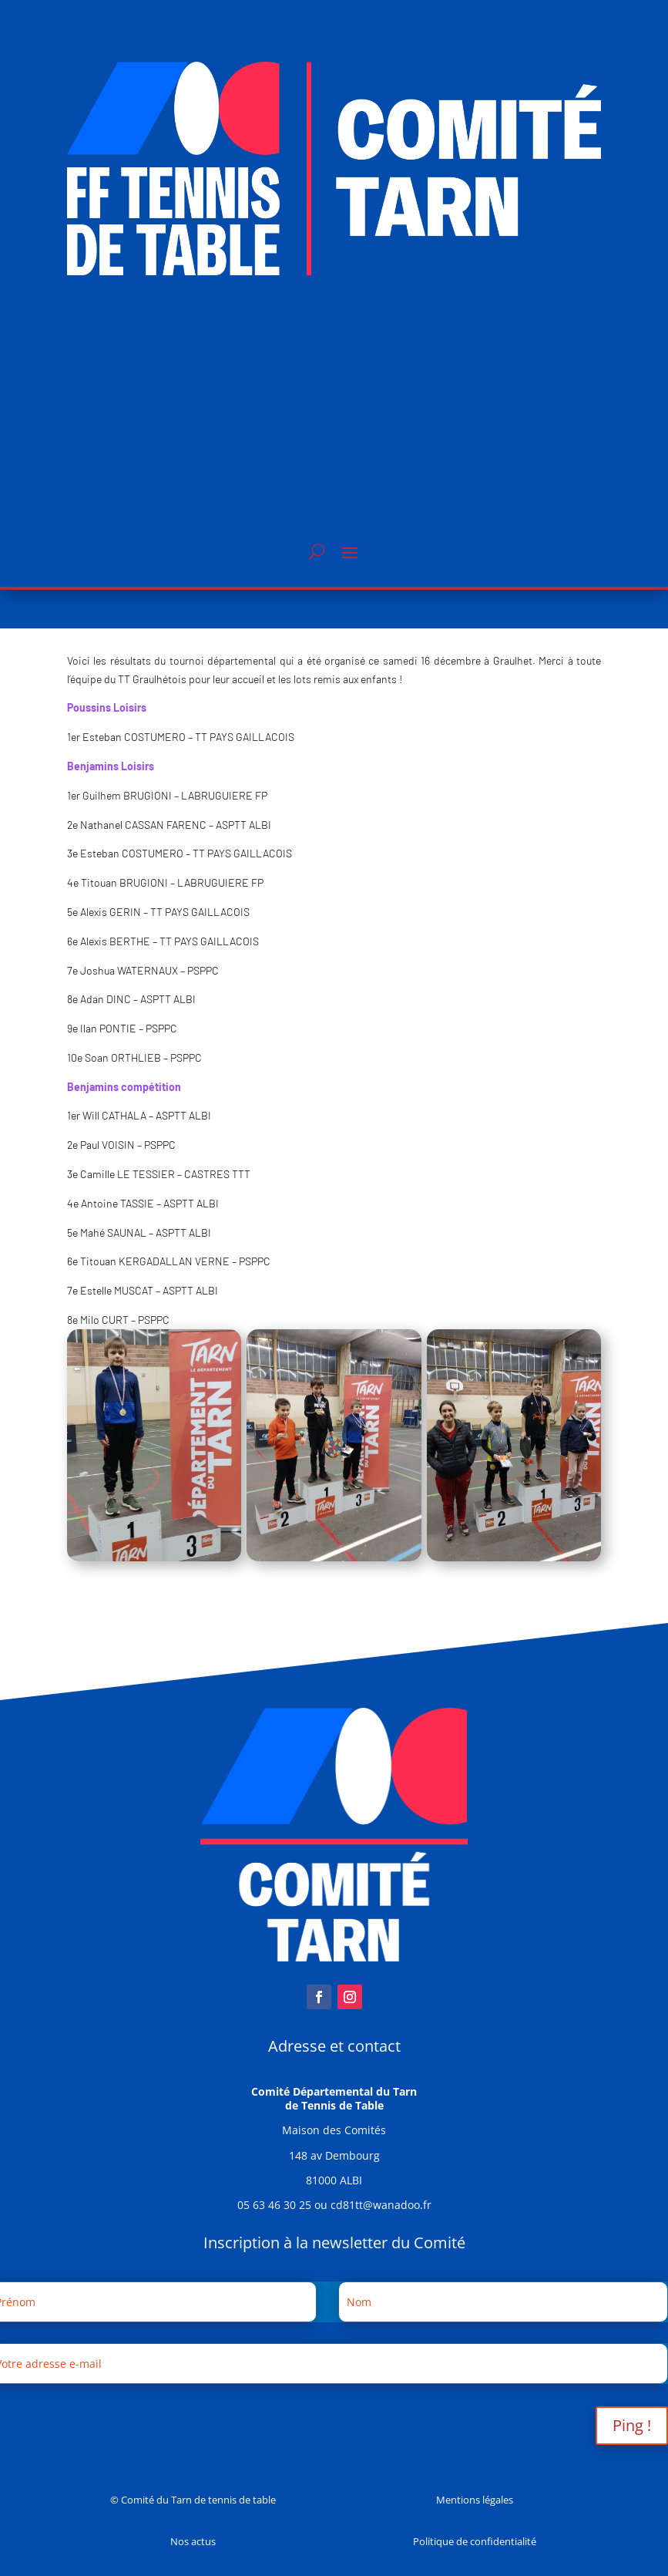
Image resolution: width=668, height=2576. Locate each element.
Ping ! (632, 2425)
